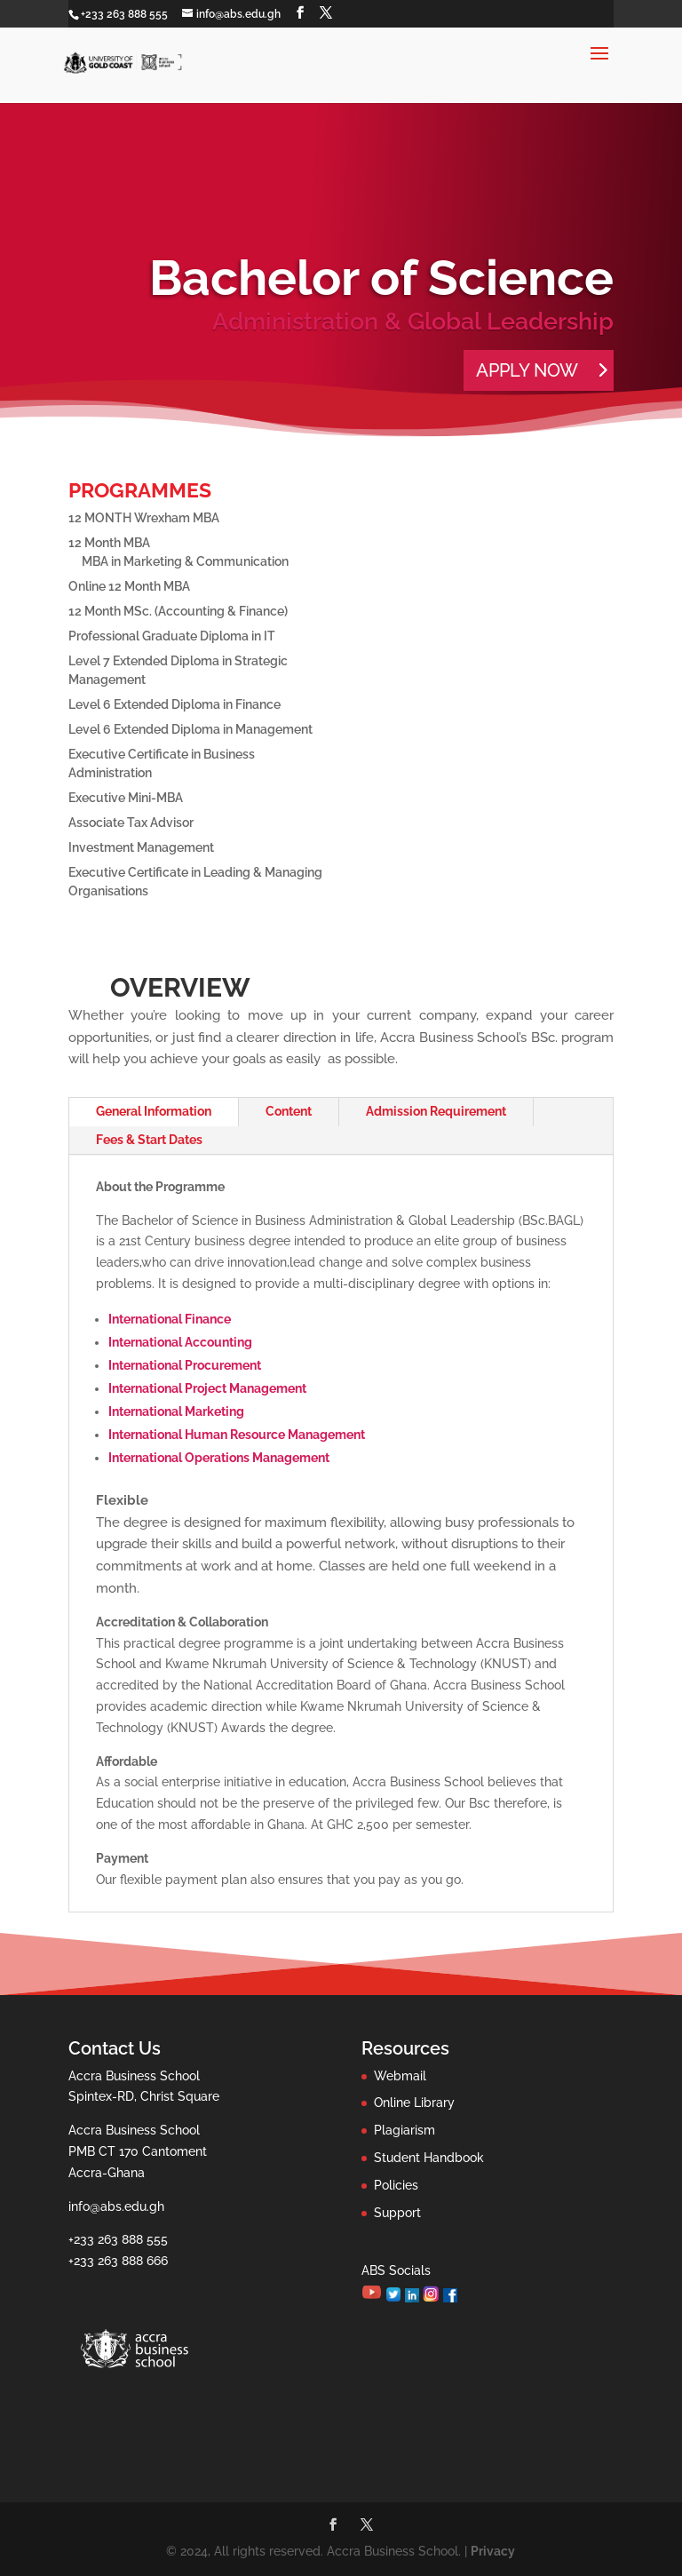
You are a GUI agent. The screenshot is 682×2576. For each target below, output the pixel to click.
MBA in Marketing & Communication (185, 561)
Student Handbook (429, 2158)
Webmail (400, 2076)
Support (397, 2213)
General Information (153, 1111)
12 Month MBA (109, 543)
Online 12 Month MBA (129, 586)
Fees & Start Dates (149, 1140)
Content (289, 1111)
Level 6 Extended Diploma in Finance (174, 704)
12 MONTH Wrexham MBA (143, 518)
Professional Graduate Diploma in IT (171, 636)
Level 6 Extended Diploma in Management (190, 729)
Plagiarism (404, 2130)
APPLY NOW (527, 370)
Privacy (493, 2551)
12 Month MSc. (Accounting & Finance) (178, 611)
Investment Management (141, 847)
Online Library (414, 2102)
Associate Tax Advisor (131, 822)
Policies (396, 2185)
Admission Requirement (436, 1111)
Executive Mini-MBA (125, 798)
